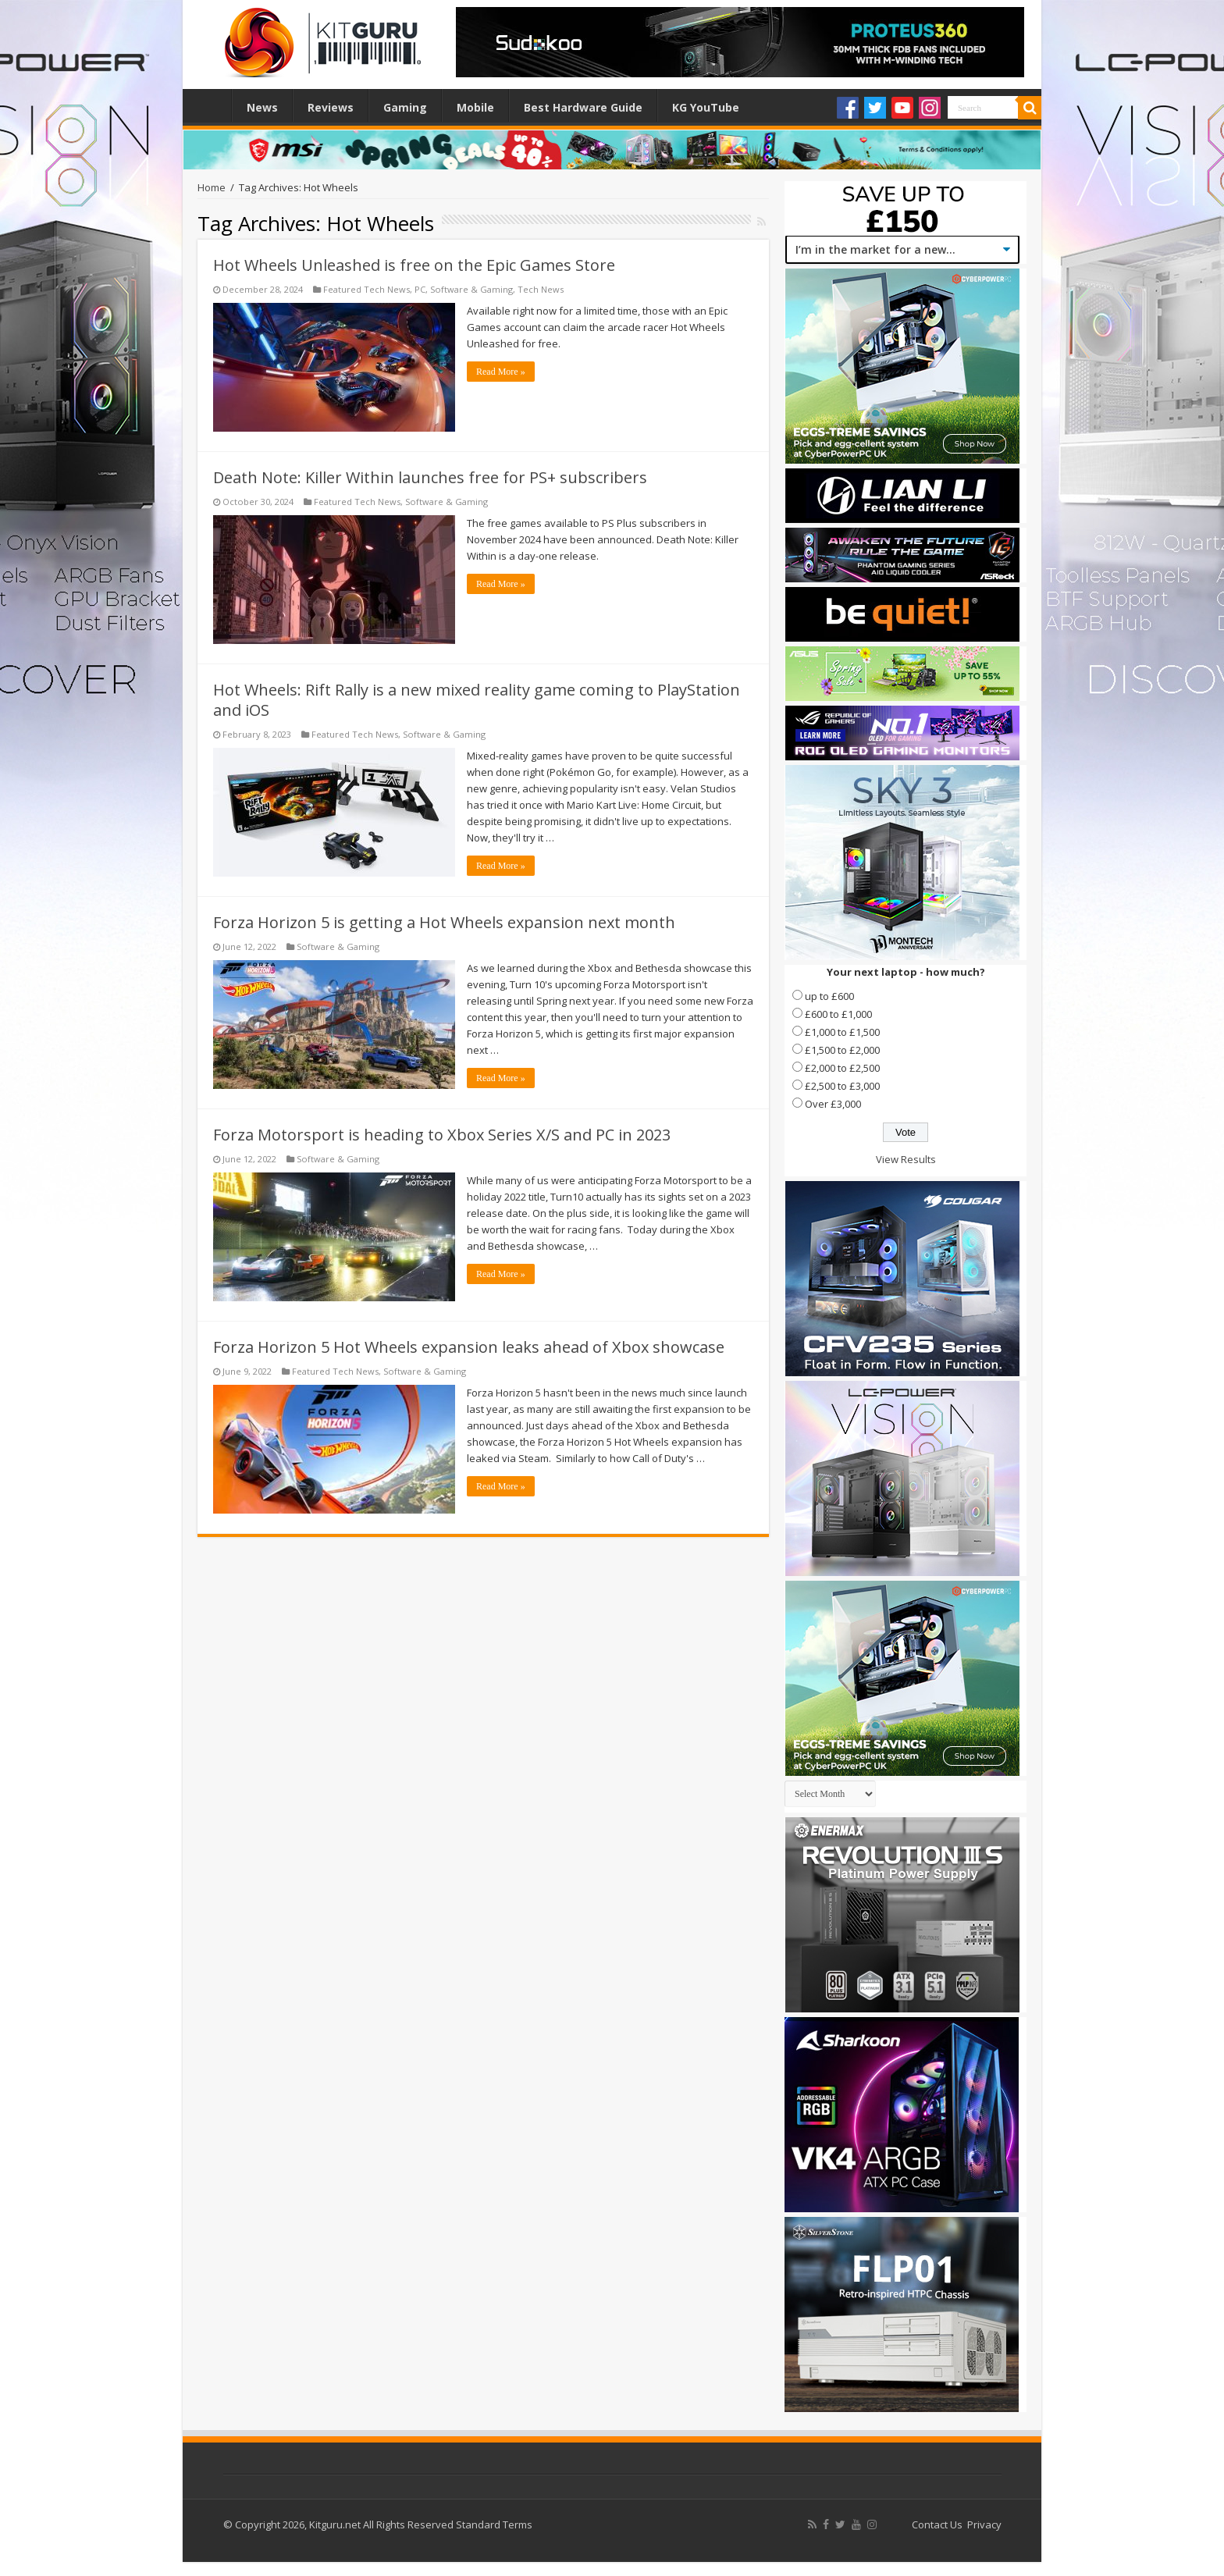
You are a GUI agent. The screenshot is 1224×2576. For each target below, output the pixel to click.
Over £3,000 (833, 1104)
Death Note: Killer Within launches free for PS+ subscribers (430, 477)
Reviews (331, 107)
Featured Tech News (366, 289)
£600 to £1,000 (838, 1014)
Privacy (984, 2524)
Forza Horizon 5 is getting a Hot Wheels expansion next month (444, 922)
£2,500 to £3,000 (842, 1086)
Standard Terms (494, 2524)
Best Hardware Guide (583, 107)
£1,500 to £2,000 (842, 1050)
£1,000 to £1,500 (842, 1032)
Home (210, 105)
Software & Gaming (471, 289)
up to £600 (829, 996)
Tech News (541, 289)
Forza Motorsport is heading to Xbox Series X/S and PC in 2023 (442, 1134)
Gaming (405, 107)
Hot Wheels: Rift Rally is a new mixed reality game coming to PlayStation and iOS (476, 699)
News (262, 107)
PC (420, 289)
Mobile (475, 107)
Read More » (500, 371)
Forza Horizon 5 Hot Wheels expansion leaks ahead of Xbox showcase (468, 1346)
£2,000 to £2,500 (842, 1068)
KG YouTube (705, 107)
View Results (906, 1159)
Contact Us (937, 2524)
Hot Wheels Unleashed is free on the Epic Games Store (414, 265)
